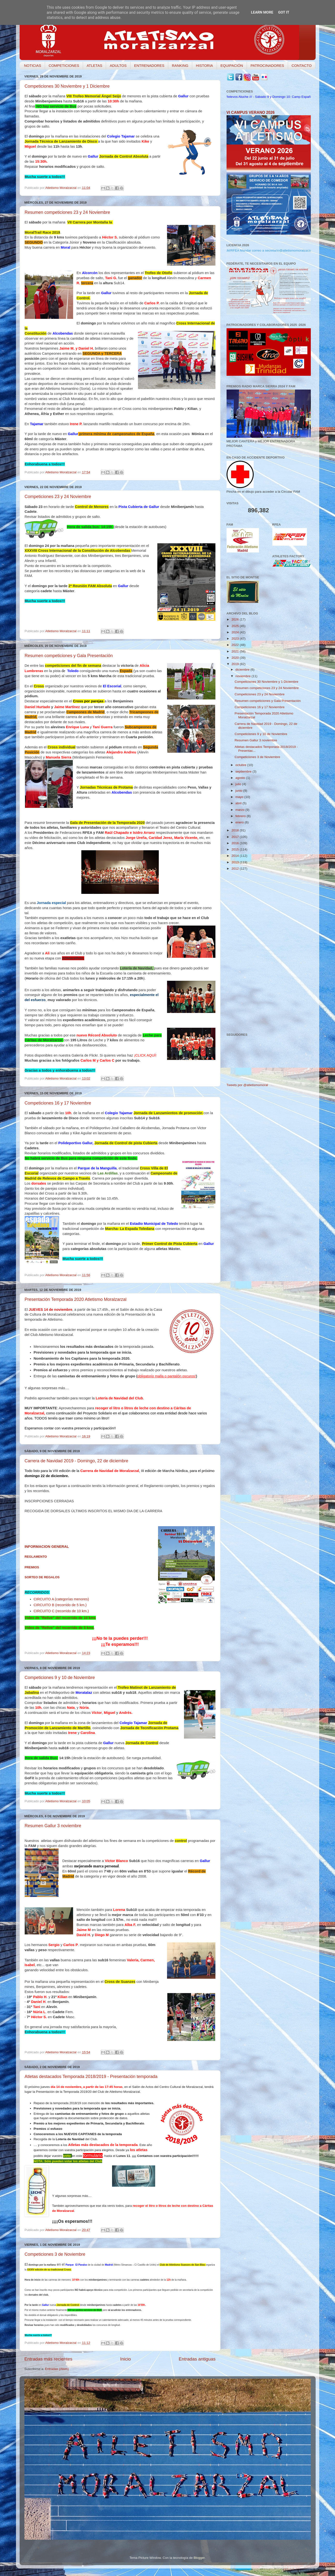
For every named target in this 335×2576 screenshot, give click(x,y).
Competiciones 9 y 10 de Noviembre (60, 1677)
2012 (235, 868)
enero (240, 822)
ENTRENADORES (149, 65)
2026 (235, 619)
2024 (235, 632)
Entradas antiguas (197, 2358)
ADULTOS (118, 65)
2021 (235, 651)
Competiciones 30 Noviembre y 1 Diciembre (67, 86)
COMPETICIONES (64, 65)
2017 (235, 837)
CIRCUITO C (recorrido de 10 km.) (61, 1611)
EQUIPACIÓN (232, 65)
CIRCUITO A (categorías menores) (61, 1599)
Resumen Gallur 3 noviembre (53, 1825)
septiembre (244, 771)
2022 (235, 645)
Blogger (199, 2558)
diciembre (243, 669)
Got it (283, 12)
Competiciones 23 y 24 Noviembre (58, 496)
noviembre (244, 676)
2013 (235, 862)
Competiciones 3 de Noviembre (55, 2254)
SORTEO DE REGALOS (42, 1577)
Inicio (125, 2358)
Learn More (262, 12)
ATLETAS (94, 65)
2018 (235, 830)
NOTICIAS (32, 65)
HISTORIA (204, 65)
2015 (235, 849)
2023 (235, 638)
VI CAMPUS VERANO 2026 (251, 112)
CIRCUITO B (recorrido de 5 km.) (60, 1605)
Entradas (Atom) (57, 2369)
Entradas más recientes (48, 2358)
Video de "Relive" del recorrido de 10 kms (60, 1618)
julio (239, 784)
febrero (241, 816)
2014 (235, 856)
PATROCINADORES (267, 65)
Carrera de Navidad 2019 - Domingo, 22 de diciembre (76, 1460)
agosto (241, 778)
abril (239, 803)
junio (239, 790)
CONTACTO (302, 65)
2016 (235, 843)
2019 (235, 664)
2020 (235, 657)
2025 (235, 626)
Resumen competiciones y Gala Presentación (69, 655)
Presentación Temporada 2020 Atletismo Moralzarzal (76, 1299)
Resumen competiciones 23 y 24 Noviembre (67, 212)
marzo (240, 810)
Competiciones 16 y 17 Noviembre (58, 1103)
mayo (240, 797)
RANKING (180, 65)
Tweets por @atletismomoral (247, 1085)
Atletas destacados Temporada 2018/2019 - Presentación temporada (91, 2076)
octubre (241, 765)
